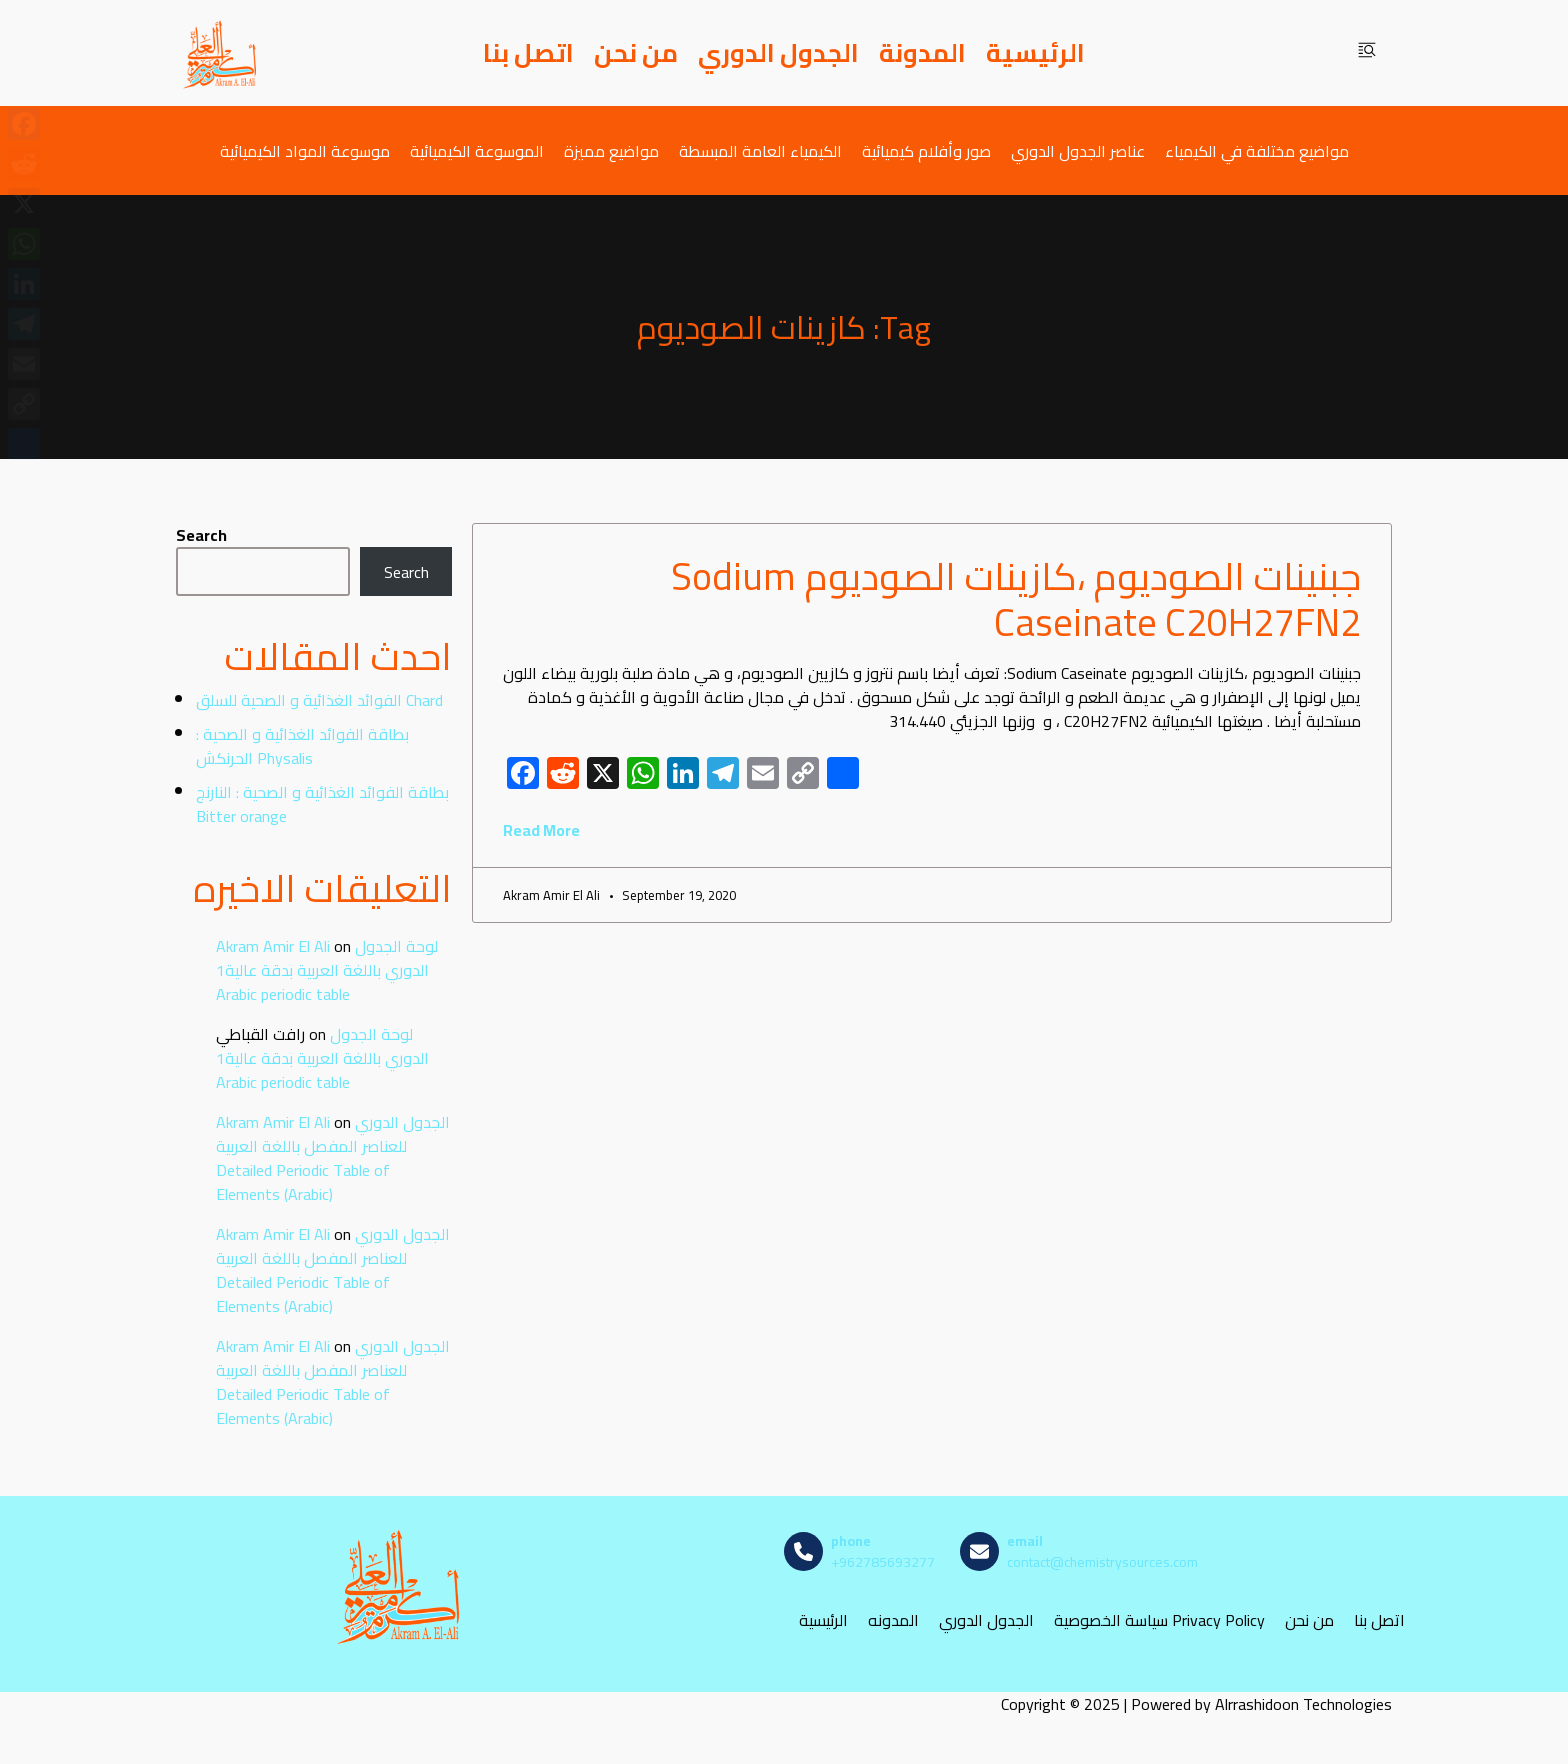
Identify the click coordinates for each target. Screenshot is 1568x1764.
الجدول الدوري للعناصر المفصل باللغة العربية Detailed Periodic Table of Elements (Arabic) (333, 1158)
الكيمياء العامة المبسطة (760, 150)
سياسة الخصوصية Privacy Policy (1159, 1620)
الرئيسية (1035, 53)
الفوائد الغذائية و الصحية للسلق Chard (319, 700)
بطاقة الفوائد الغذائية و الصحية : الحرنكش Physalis (302, 746)
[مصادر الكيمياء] (221, 53)
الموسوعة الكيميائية (477, 150)
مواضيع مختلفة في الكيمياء (1257, 150)
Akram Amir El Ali (273, 946)
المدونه (893, 1620)
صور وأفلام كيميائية (926, 150)
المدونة (922, 53)
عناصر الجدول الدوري (1078, 150)
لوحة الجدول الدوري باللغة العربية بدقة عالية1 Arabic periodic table (327, 970)
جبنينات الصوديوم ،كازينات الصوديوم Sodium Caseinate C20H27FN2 (1016, 599)
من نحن (636, 53)
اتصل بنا (528, 53)
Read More (541, 830)
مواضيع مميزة (611, 150)
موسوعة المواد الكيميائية (305, 150)
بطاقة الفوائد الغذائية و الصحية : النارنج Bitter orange (322, 804)
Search (201, 535)
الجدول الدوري (778, 53)
